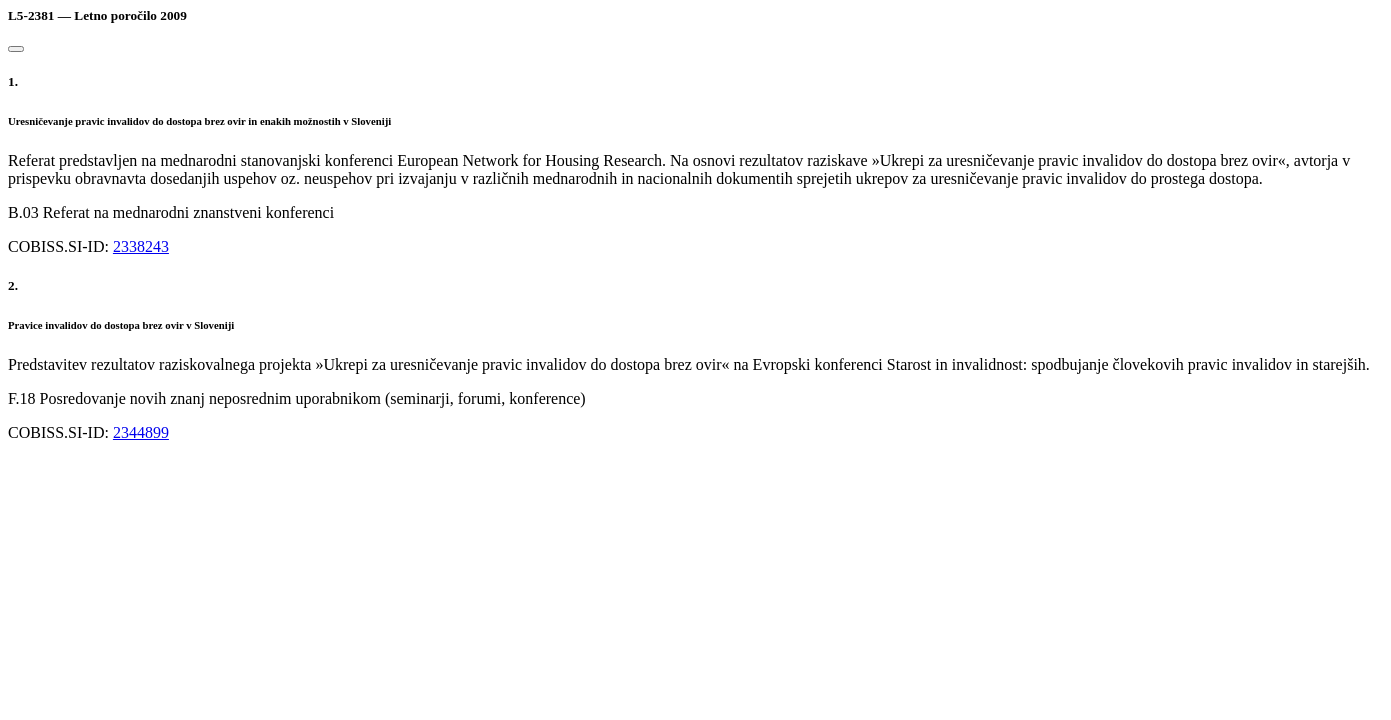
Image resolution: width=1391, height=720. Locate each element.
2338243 (141, 246)
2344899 (141, 432)
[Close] (16, 49)
